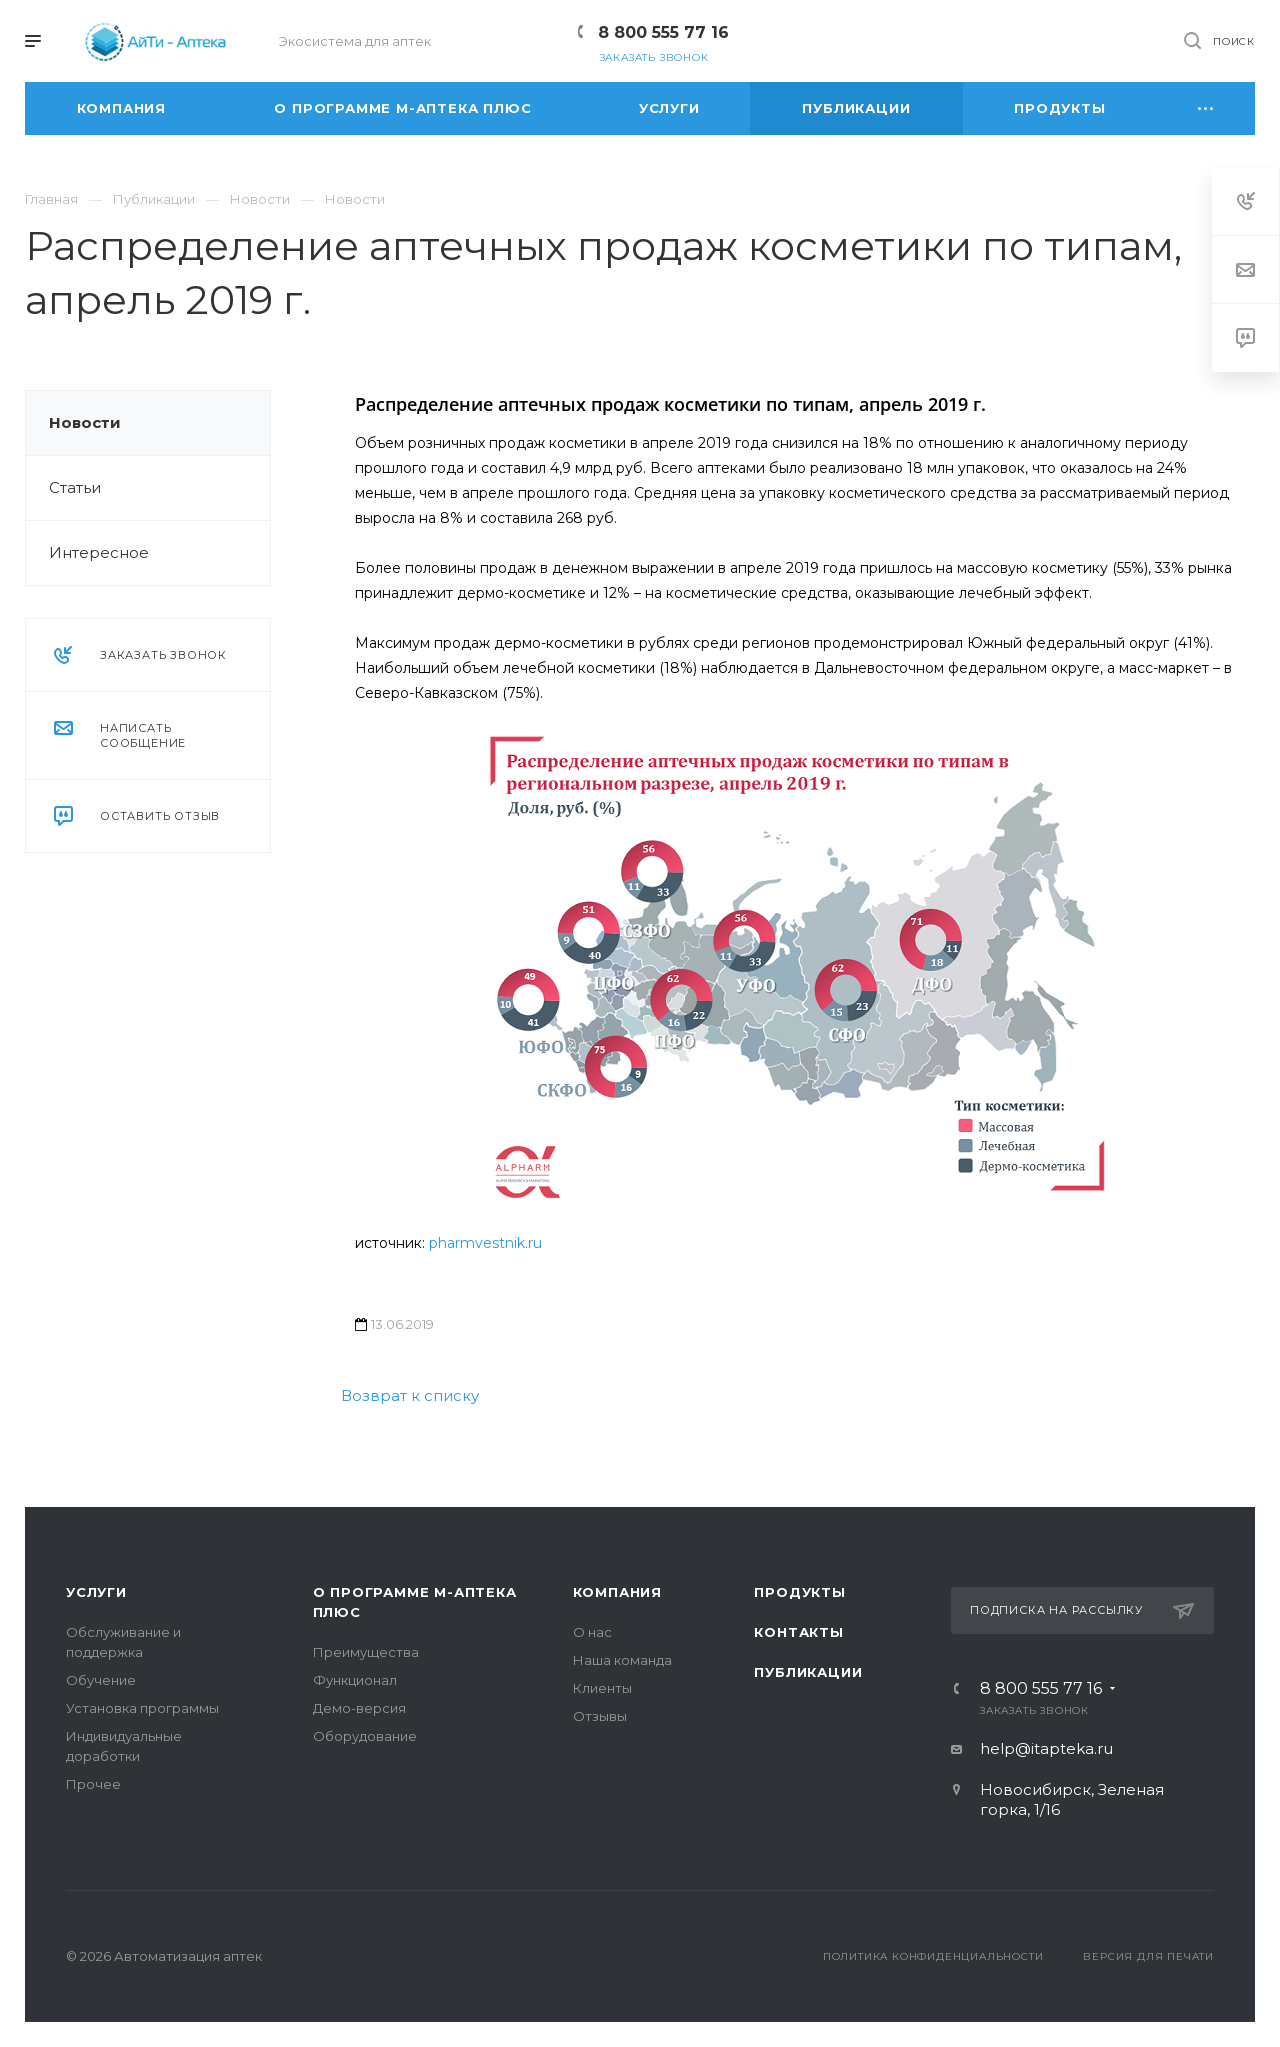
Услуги (96, 1592)
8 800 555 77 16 (663, 32)
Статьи (75, 487)
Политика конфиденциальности (933, 1956)
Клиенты (602, 1688)
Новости (85, 422)
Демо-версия (359, 1708)
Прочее (93, 1784)
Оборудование (365, 1736)
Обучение (101, 1680)
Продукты (799, 1592)
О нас (592, 1632)
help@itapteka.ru (1046, 1748)
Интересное (99, 552)
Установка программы (142, 1708)
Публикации (808, 1672)
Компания (617, 1592)
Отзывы (600, 1716)
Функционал (355, 1680)
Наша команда (622, 1660)
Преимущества (366, 1652)
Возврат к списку (410, 1395)
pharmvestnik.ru (485, 1243)
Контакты (798, 1632)
